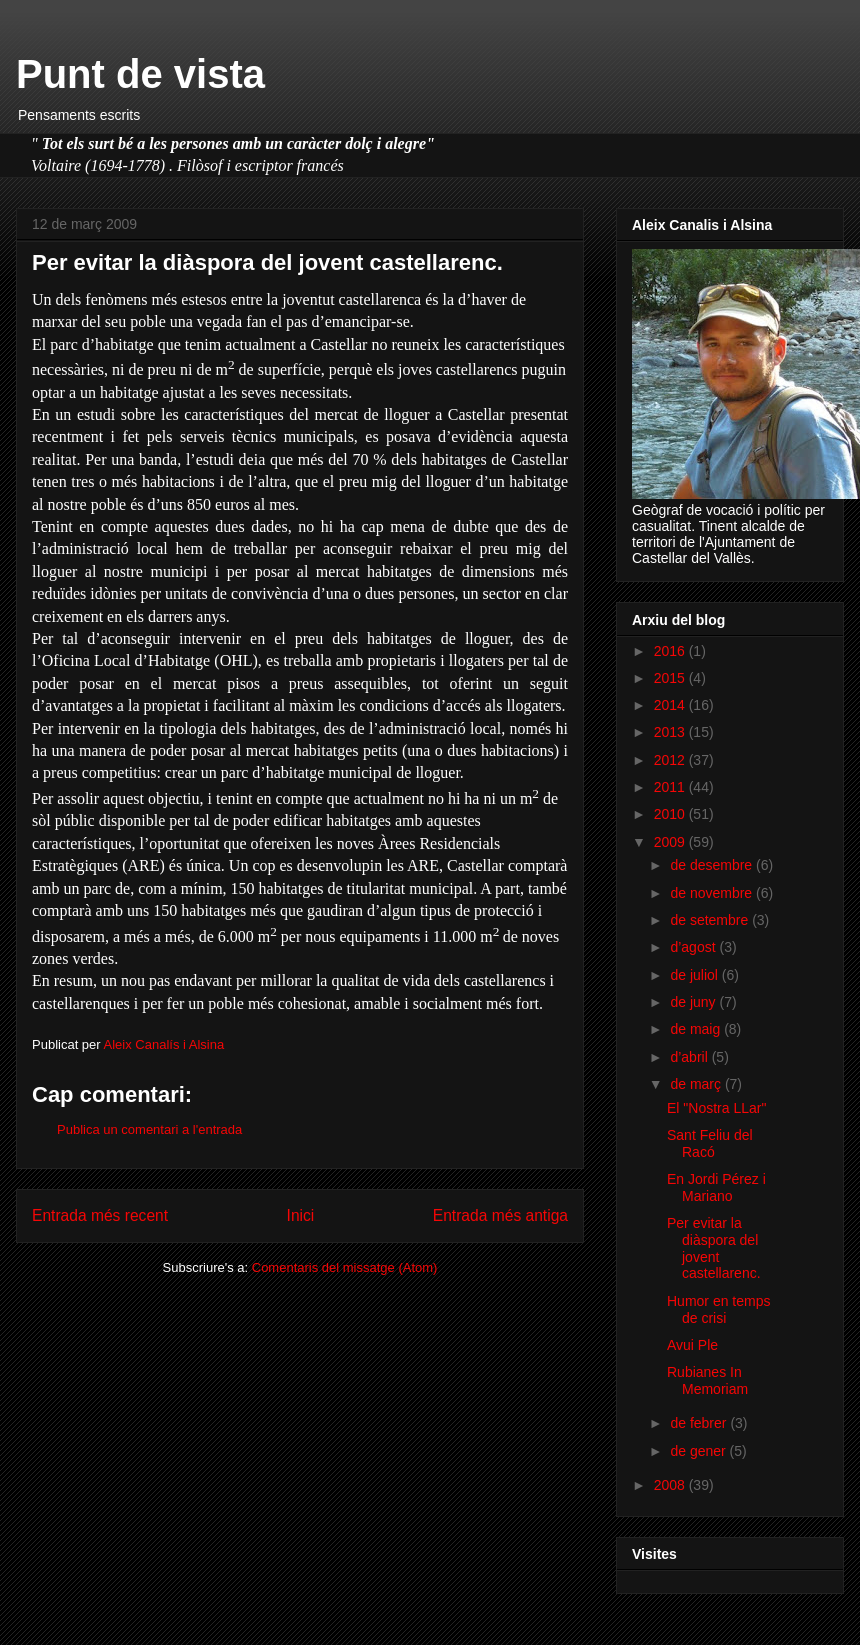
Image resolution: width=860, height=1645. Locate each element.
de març (697, 1084)
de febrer (700, 1423)
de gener (699, 1451)
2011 (671, 787)
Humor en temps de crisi (718, 1309)
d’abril (690, 1057)
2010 (671, 814)
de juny (694, 1002)
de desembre (713, 865)
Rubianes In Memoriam (707, 1380)
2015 (671, 678)
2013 (671, 732)
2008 (671, 1485)
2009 (671, 842)
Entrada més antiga (500, 1215)
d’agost (694, 947)
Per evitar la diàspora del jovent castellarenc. (714, 1248)
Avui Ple (692, 1345)
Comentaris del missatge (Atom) (345, 1267)
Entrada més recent (100, 1215)
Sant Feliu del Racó (710, 1143)
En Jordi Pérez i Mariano (716, 1187)
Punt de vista (140, 74)
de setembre (711, 920)
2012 (671, 760)
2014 (671, 705)
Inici (301, 1215)
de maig (697, 1029)
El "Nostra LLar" (716, 1108)
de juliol (695, 975)
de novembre (713, 893)
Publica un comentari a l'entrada (149, 1129)
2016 (671, 651)
